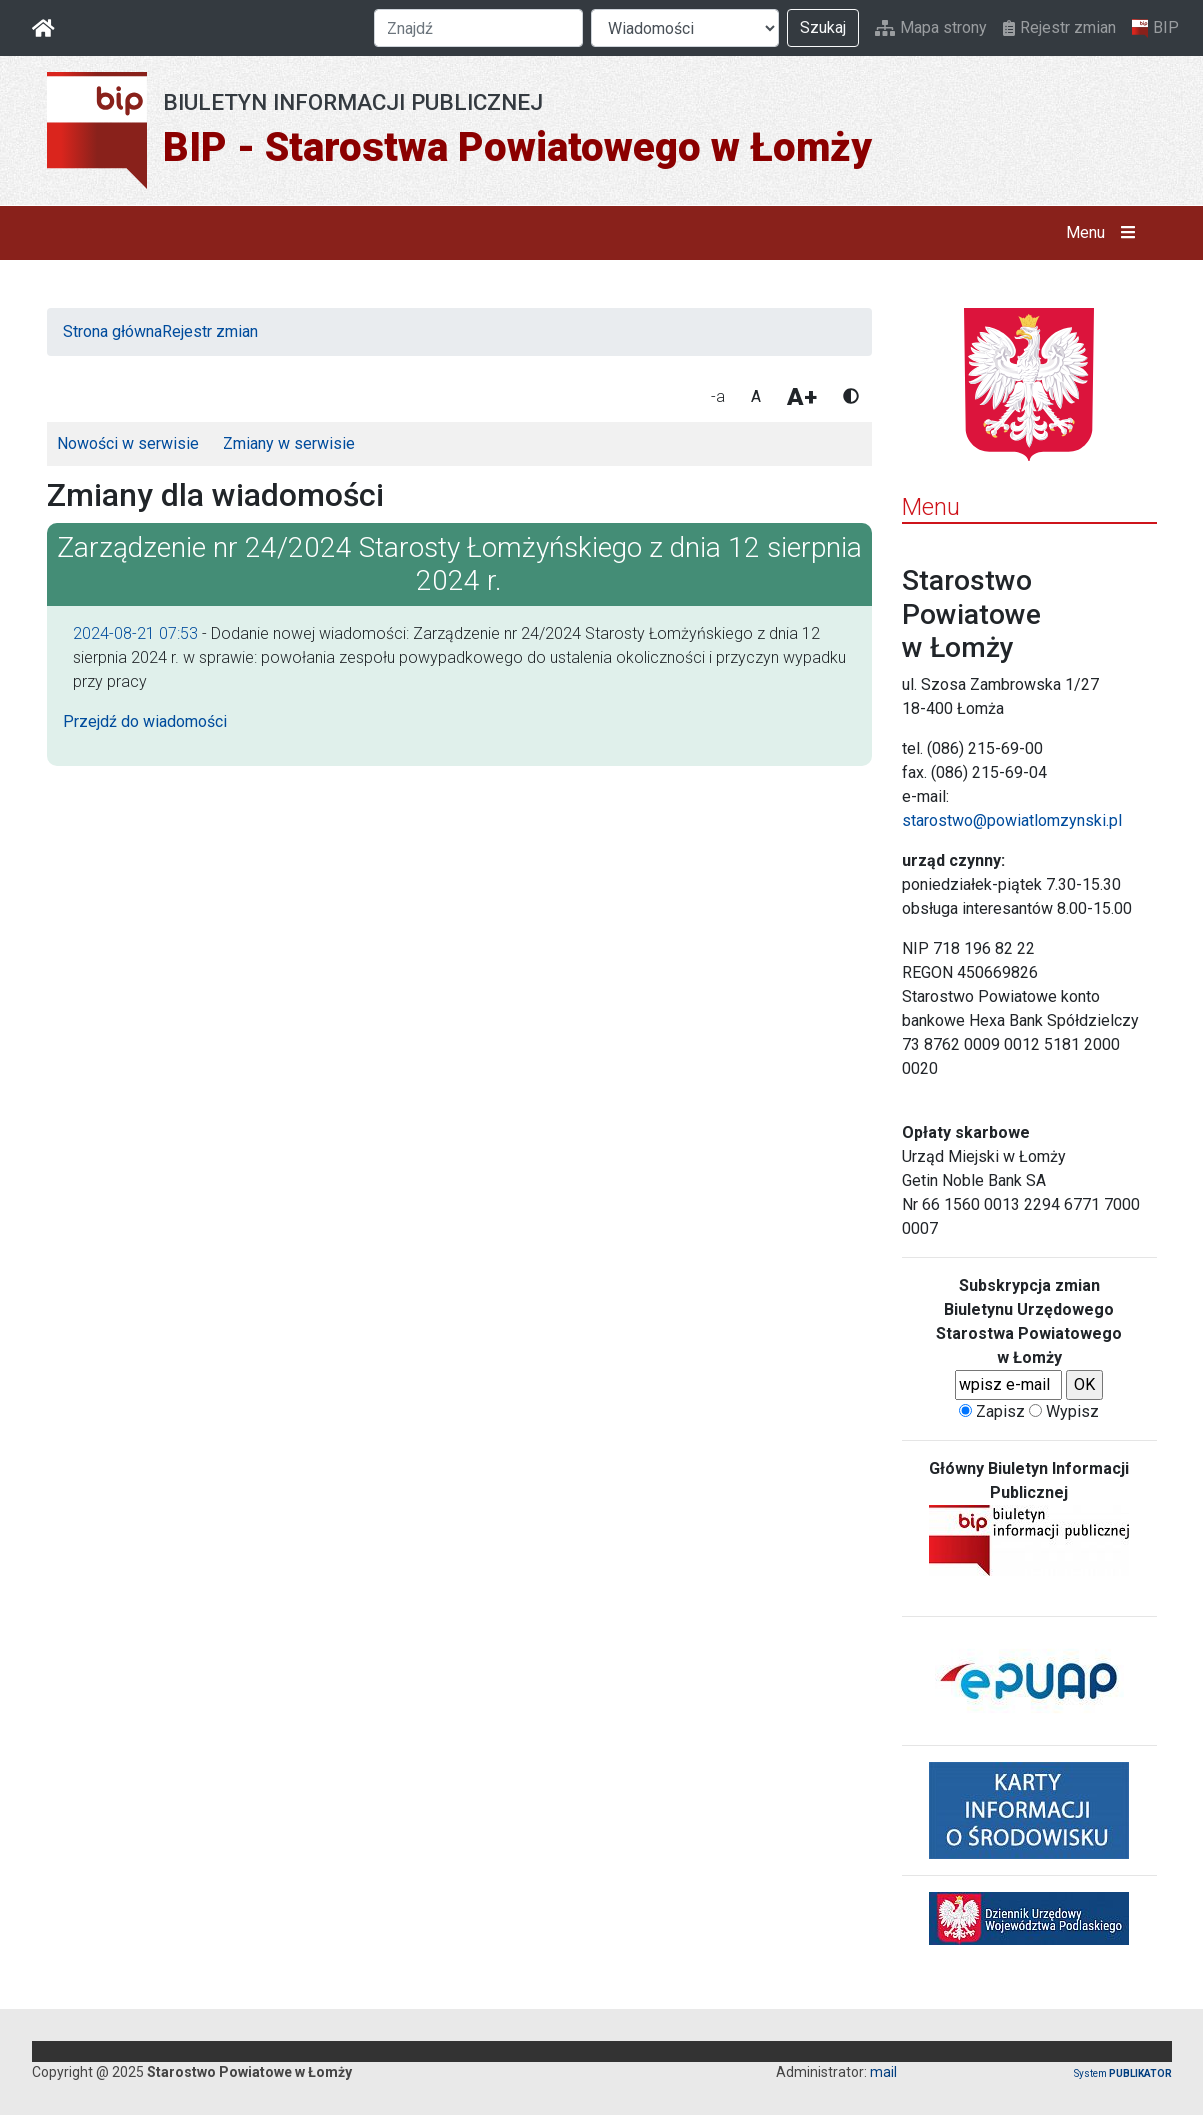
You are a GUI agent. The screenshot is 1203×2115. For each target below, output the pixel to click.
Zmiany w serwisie (289, 443)
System (1123, 2073)
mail (883, 2072)
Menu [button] (1104, 233)
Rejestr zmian (1059, 27)
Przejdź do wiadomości (145, 721)
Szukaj (823, 27)
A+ (802, 397)
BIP (1155, 28)
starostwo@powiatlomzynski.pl (1012, 820)
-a (718, 396)
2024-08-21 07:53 (135, 633)
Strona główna (112, 331)
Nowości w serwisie (128, 443)
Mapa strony (931, 27)
